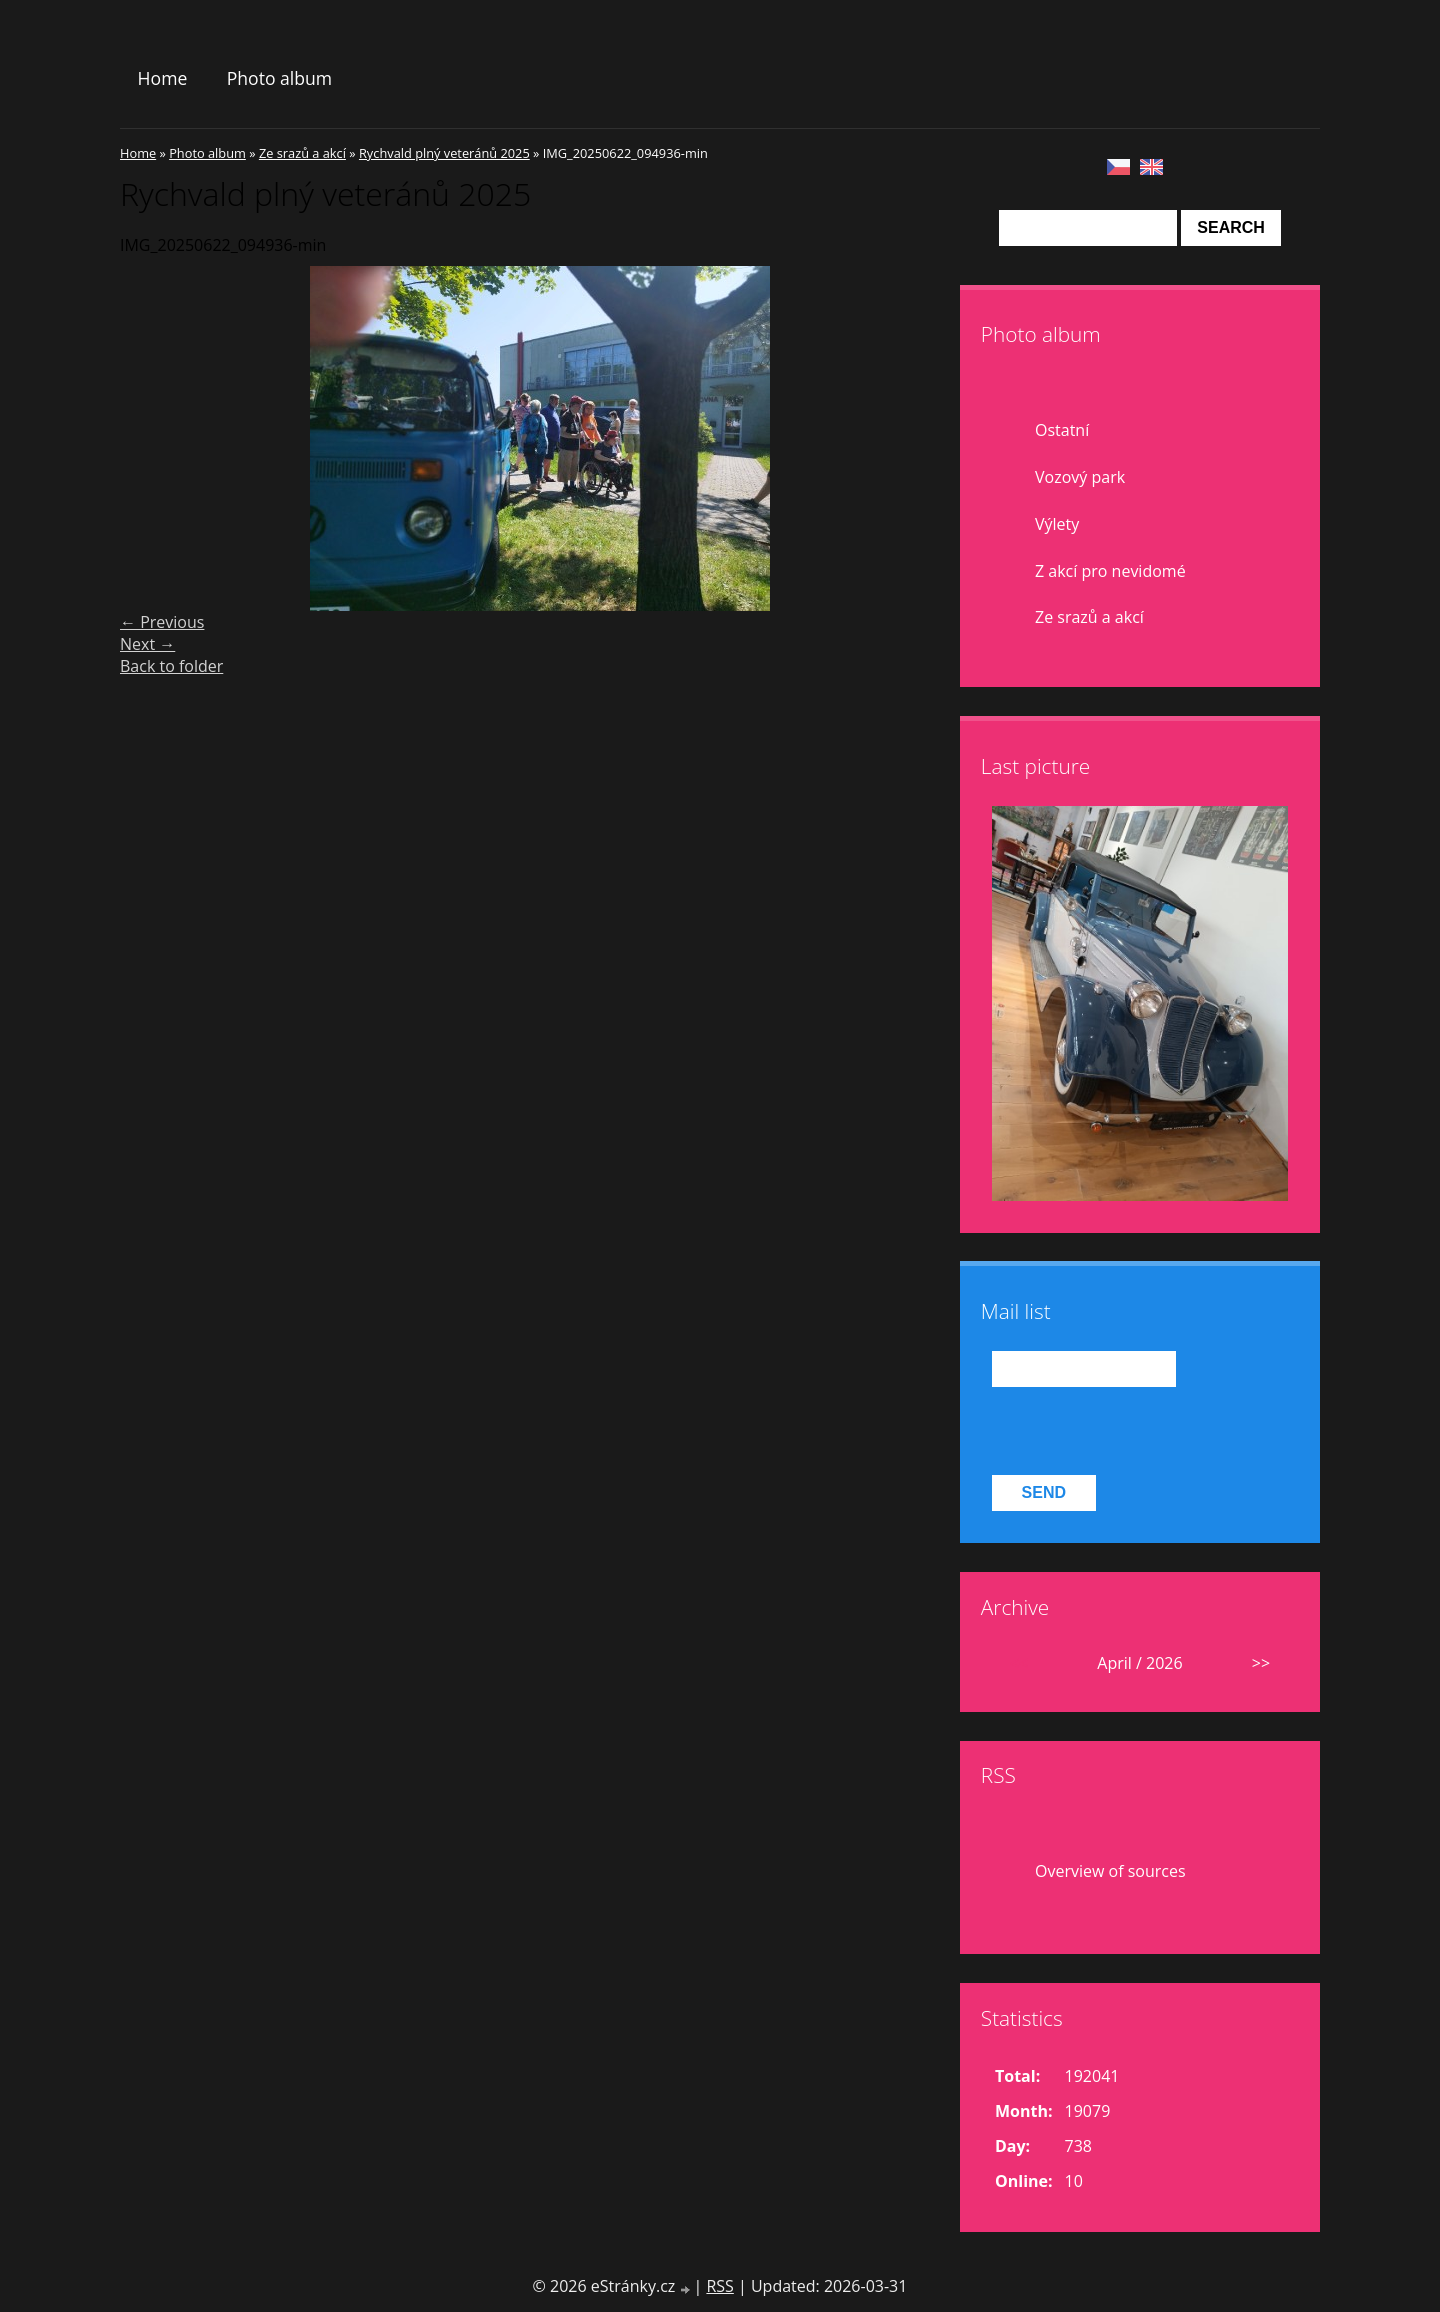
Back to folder (171, 666)
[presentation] (1144, 1431)
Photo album (279, 78)
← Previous (162, 622)
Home (163, 78)
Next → (147, 644)
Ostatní (1062, 430)
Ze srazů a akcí (302, 153)
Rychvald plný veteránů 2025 (444, 153)
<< (1019, 1663)
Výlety (1057, 524)
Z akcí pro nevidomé (1110, 571)
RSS (719, 2286)
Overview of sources (1110, 1871)
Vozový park (1080, 477)
